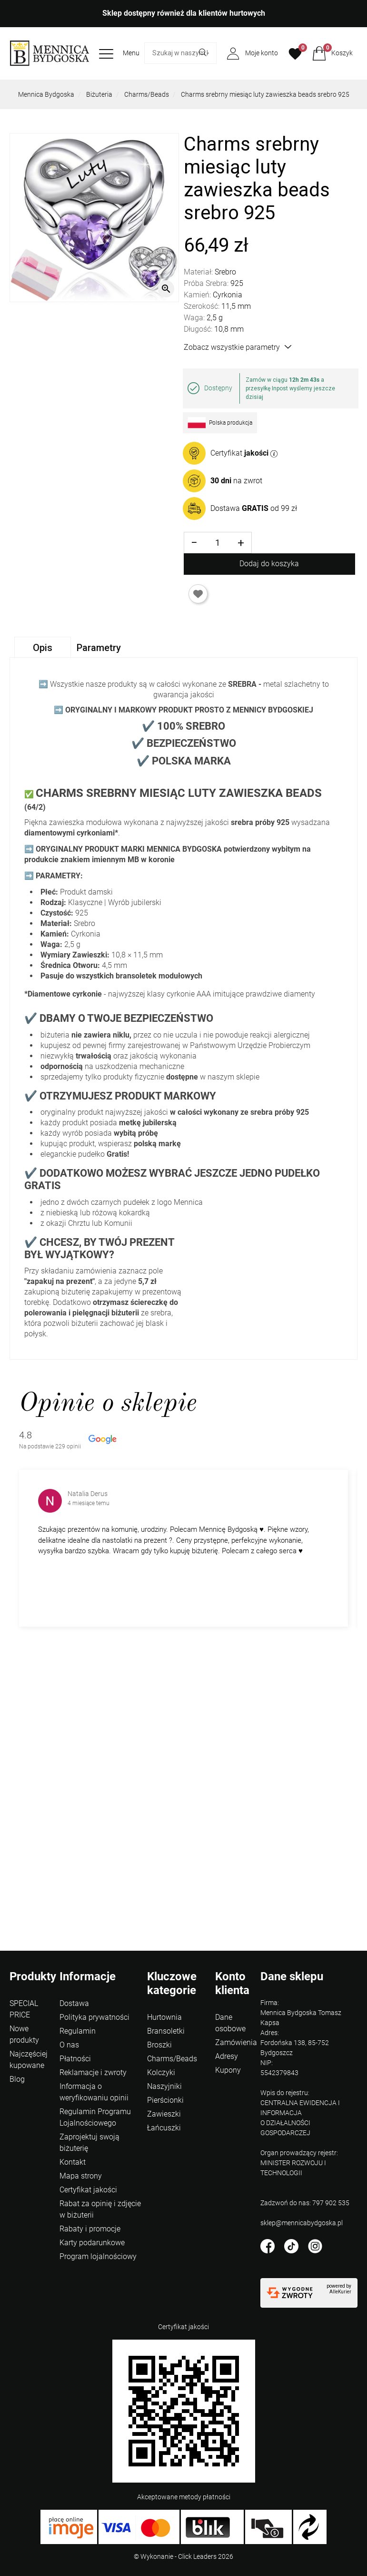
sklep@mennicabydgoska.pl (301, 2223)
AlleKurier (340, 2291)
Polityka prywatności (94, 2017)
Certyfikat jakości (88, 2189)
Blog (17, 2079)
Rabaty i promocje (90, 2228)
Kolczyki (161, 2072)
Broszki (159, 2044)
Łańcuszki (164, 2127)
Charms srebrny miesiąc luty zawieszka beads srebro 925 (265, 94)
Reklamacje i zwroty (93, 2072)
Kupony (228, 2070)
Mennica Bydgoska (46, 94)
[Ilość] (218, 542)
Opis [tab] (42, 647)
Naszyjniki (164, 2086)
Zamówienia (236, 2042)
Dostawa (74, 2003)
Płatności (75, 2058)
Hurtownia (164, 2017)
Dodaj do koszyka (269, 563)
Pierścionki (165, 2100)
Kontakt (73, 2162)
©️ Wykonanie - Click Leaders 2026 (183, 2556)
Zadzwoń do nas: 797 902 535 (304, 2203)
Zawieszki (164, 2113)
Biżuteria (99, 94)
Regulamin (78, 2031)
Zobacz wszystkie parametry (237, 347)
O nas (69, 2044)
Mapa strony (81, 2175)
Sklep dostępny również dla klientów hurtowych (183, 13)
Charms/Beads (146, 94)
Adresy (226, 2056)
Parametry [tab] (99, 647)
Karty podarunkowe (92, 2242)
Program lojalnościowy (98, 2256)
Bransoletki (166, 2031)
